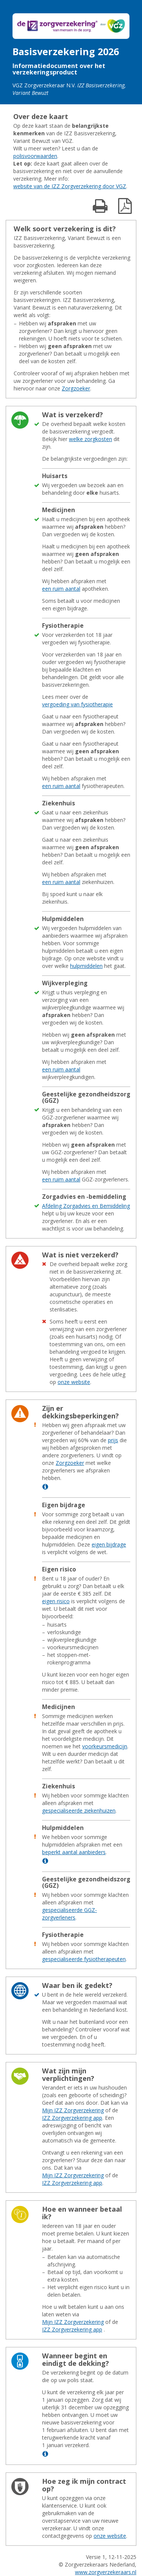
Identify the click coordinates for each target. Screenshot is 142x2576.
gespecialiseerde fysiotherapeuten (84, 1959)
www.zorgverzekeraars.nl (105, 2572)
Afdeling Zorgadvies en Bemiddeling (86, 1205)
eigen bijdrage (109, 1544)
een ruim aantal (61, 588)
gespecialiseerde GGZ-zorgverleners (69, 1913)
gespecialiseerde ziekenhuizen (78, 1810)
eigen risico (56, 1601)
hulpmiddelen (86, 965)
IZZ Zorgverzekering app (72, 2117)
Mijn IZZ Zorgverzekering (73, 2110)
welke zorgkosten (90, 439)
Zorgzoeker (76, 388)
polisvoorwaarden (35, 155)
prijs (113, 1440)
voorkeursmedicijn (104, 1746)
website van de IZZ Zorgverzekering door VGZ (69, 186)
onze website (74, 1382)
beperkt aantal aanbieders (74, 1852)
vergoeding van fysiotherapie (77, 704)
